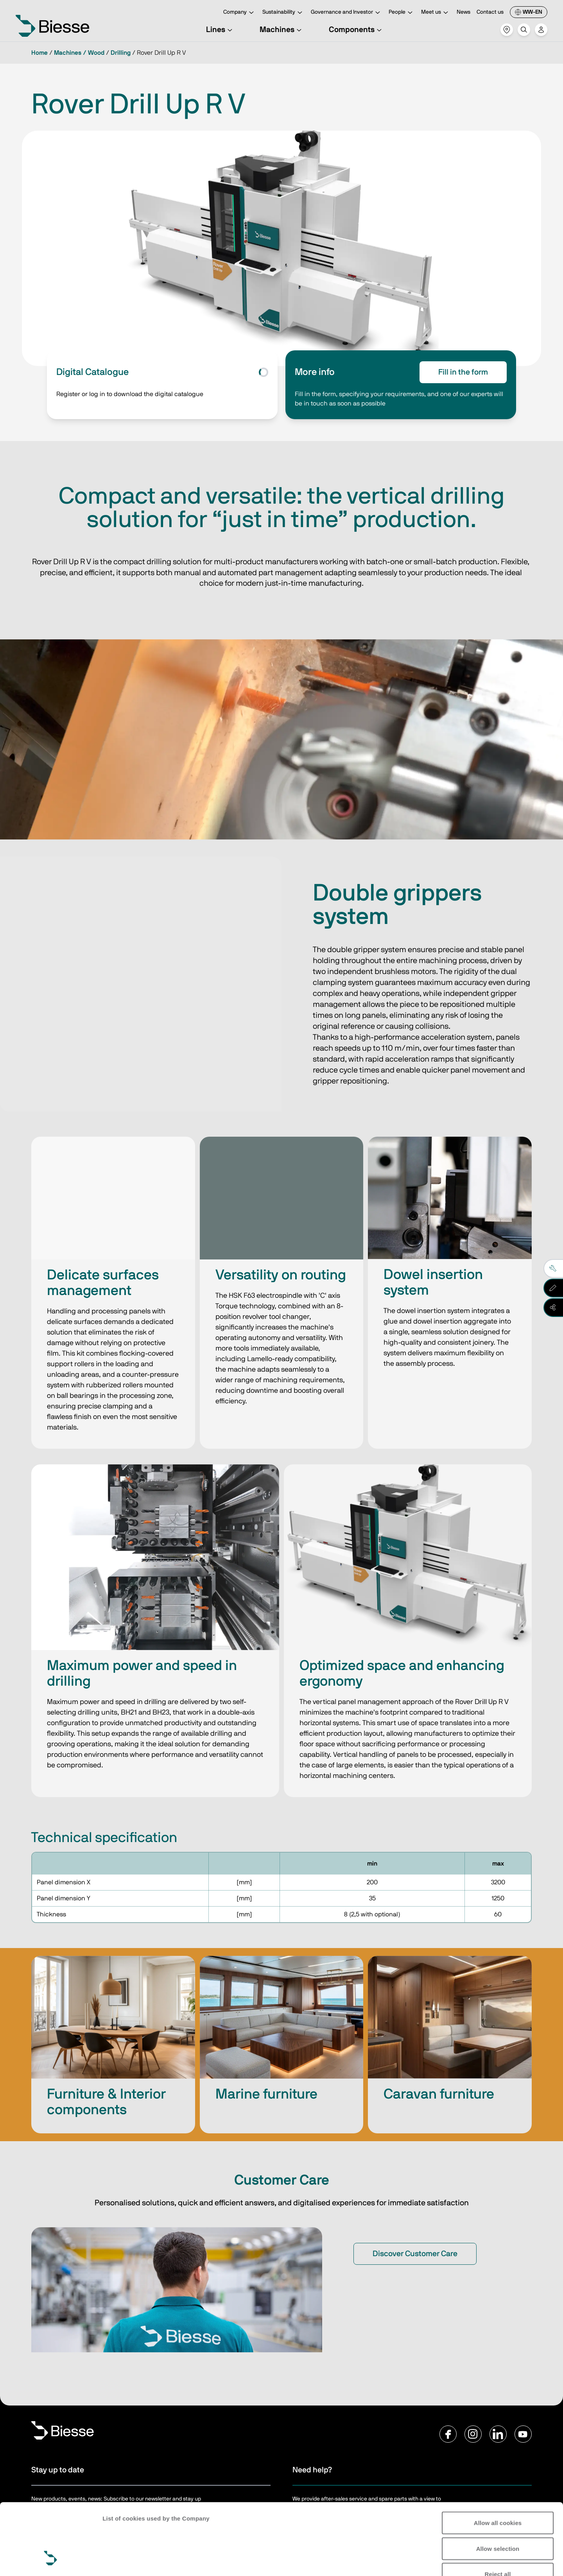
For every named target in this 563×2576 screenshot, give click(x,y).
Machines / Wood (79, 53)
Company (239, 12)
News (463, 12)
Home (39, 53)
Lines (220, 30)
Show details (120, 2560)
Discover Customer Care (415, 2254)
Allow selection (498, 2487)
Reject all (498, 2513)
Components (356, 30)
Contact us (490, 12)
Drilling (121, 53)
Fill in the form (463, 372)
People (402, 12)
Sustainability (283, 12)
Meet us (435, 12)
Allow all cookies (498, 2461)
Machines (282, 30)
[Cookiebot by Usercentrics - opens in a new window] (50, 2561)
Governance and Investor (346, 12)
